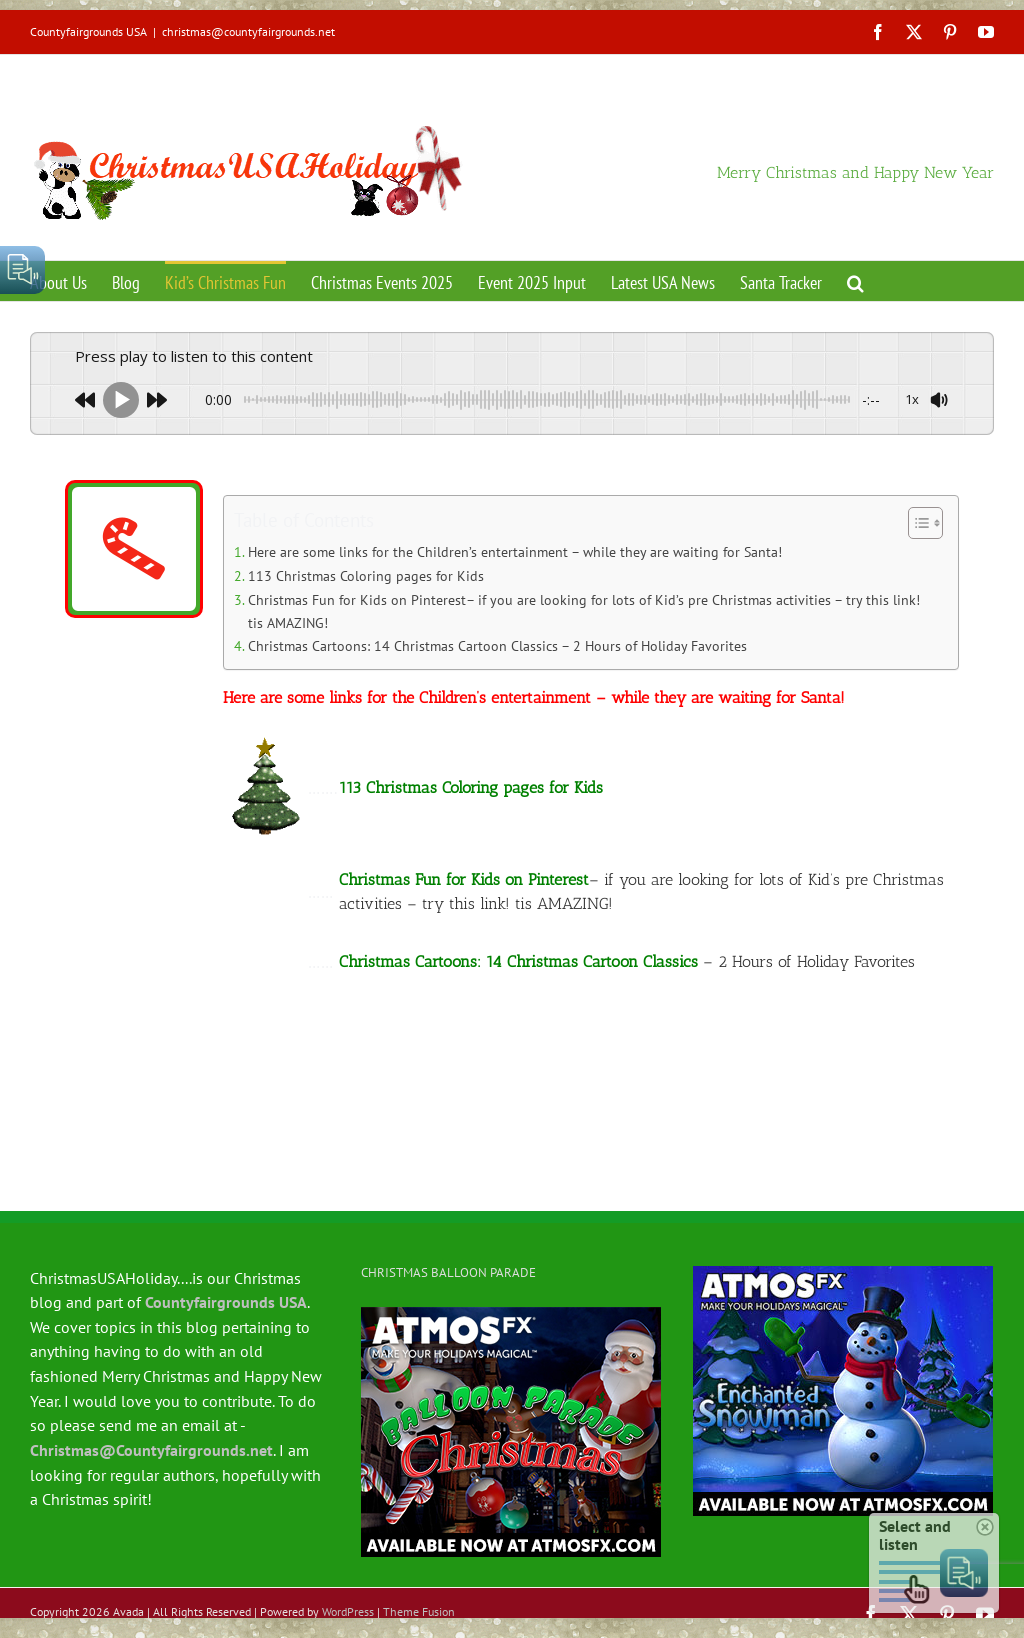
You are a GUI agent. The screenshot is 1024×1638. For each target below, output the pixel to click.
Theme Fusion (419, 1611)
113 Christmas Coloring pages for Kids (366, 575)
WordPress (348, 1611)
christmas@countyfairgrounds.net (248, 31)
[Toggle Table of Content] (915, 523)
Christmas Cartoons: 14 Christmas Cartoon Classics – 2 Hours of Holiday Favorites (497, 645)
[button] (855, 281)
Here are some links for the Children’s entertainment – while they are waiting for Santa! (515, 551)
